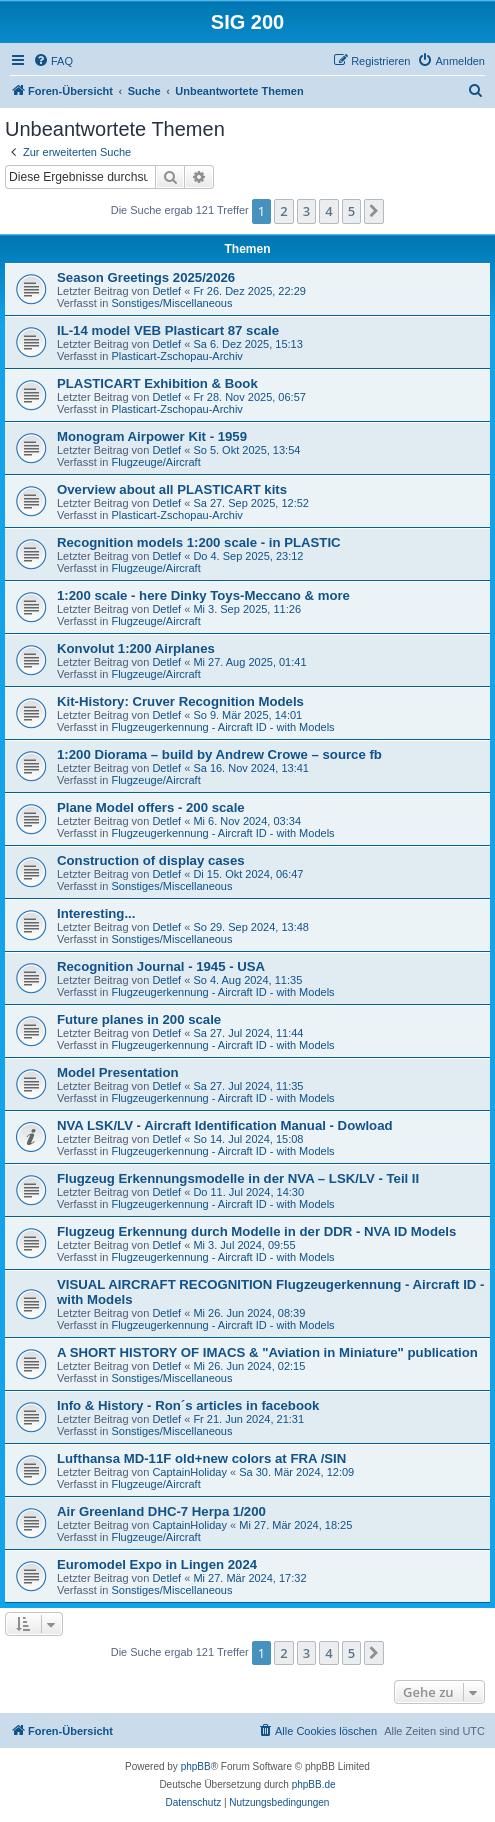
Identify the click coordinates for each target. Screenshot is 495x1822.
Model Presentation (118, 1072)
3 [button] (306, 211)
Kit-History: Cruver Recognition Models (180, 701)
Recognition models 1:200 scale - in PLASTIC (199, 542)
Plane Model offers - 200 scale (151, 807)
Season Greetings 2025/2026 (146, 277)
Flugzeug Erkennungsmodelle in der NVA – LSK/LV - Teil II (238, 1178)
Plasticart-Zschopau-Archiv (176, 356)
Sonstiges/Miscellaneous (171, 303)
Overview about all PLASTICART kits (172, 489)
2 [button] (283, 211)
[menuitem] (53, 61)
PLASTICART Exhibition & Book (157, 383)
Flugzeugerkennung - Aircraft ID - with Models (222, 727)
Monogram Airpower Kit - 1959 (152, 436)
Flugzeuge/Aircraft (155, 462)
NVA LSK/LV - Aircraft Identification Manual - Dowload (225, 1125)
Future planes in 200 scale (139, 1019)
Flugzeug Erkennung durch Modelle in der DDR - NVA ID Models (256, 1231)
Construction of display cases (151, 860)
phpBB (196, 1766)
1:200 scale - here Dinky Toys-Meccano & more (203, 595)
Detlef (166, 291)
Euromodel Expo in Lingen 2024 (157, 1564)
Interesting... (96, 913)
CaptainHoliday (189, 1472)
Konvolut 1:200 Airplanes (136, 648)
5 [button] (351, 211)
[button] (374, 211)
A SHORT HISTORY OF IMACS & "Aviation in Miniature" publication (267, 1352)
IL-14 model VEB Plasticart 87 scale (168, 330)
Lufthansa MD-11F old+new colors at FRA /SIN (201, 1458)
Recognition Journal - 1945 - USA (161, 966)
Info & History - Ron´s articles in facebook (188, 1405)
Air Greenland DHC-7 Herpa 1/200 (161, 1511)
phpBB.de (314, 1784)
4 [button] (328, 211)
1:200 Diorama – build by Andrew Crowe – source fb (219, 754)
